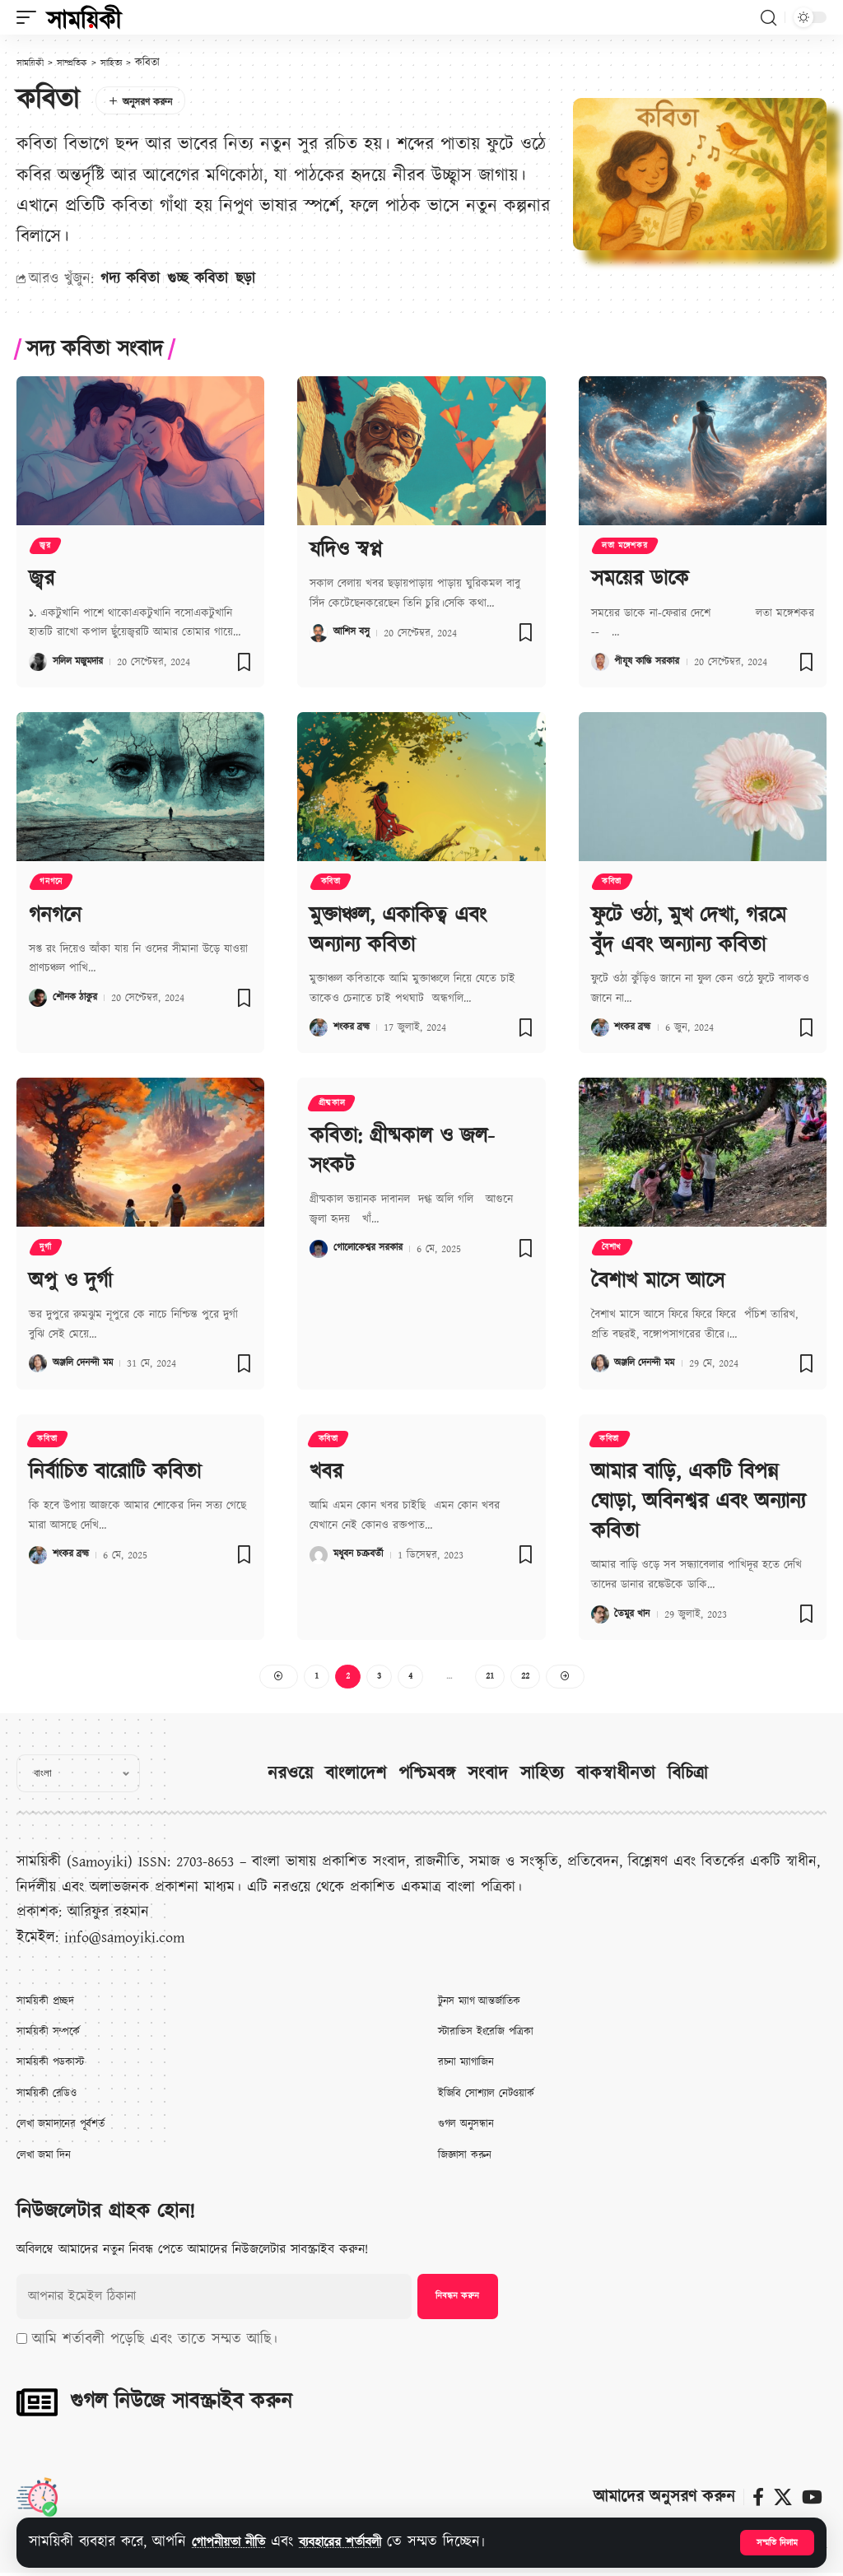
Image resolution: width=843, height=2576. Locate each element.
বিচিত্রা (688, 1776)
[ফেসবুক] (758, 2499)
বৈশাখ (613, 1249)
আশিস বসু (354, 630)
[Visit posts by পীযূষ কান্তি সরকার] (600, 663)
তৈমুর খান (634, 1612)
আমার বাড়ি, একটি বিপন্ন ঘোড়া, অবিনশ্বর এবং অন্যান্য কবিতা (698, 1502)
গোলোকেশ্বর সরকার (372, 1248)
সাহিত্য (542, 1776)
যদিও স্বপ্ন (346, 548)
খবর (326, 1474)
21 (491, 1677)
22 (528, 1677)
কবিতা (332, 884)
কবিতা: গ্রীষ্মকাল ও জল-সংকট (402, 1152)
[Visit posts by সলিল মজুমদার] (38, 663)
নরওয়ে (290, 1776)
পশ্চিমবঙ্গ (426, 1776)
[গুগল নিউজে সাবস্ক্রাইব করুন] (37, 2404)
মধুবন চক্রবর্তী (361, 1556)
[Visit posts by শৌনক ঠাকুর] (38, 1000)
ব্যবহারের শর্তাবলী (362, 2542)
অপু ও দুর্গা (70, 1282)
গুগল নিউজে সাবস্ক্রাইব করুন (181, 2404)
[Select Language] (78, 1776)
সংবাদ (488, 1776)
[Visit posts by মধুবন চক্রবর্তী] (319, 1557)
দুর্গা (47, 1249)
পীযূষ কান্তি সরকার (652, 662)
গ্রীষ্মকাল (333, 1105)
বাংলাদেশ (355, 1776)
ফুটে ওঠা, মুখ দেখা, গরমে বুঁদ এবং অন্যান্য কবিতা (688, 931)
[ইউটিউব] (812, 2499)
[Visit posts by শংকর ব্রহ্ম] (319, 1028)
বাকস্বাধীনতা (615, 1776)
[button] (776, 2542)
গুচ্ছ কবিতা (197, 278)
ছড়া (245, 278)
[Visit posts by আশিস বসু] (319, 631)
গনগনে (52, 884)
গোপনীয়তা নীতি (236, 2542)
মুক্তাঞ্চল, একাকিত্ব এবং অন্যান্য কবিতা (398, 931)
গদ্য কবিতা (130, 278)
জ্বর (46, 547)
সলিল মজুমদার (82, 662)
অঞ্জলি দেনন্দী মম (87, 1365)
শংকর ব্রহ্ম (354, 1028)
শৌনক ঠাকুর (78, 1000)
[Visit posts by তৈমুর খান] (600, 1613)
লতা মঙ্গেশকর (626, 547)
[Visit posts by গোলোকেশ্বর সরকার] (319, 1248)
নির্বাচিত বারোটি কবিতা (115, 1474)
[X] (783, 2499)
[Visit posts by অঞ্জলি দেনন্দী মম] (38, 1365)
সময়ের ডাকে (640, 580)
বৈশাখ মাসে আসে (657, 1282)
